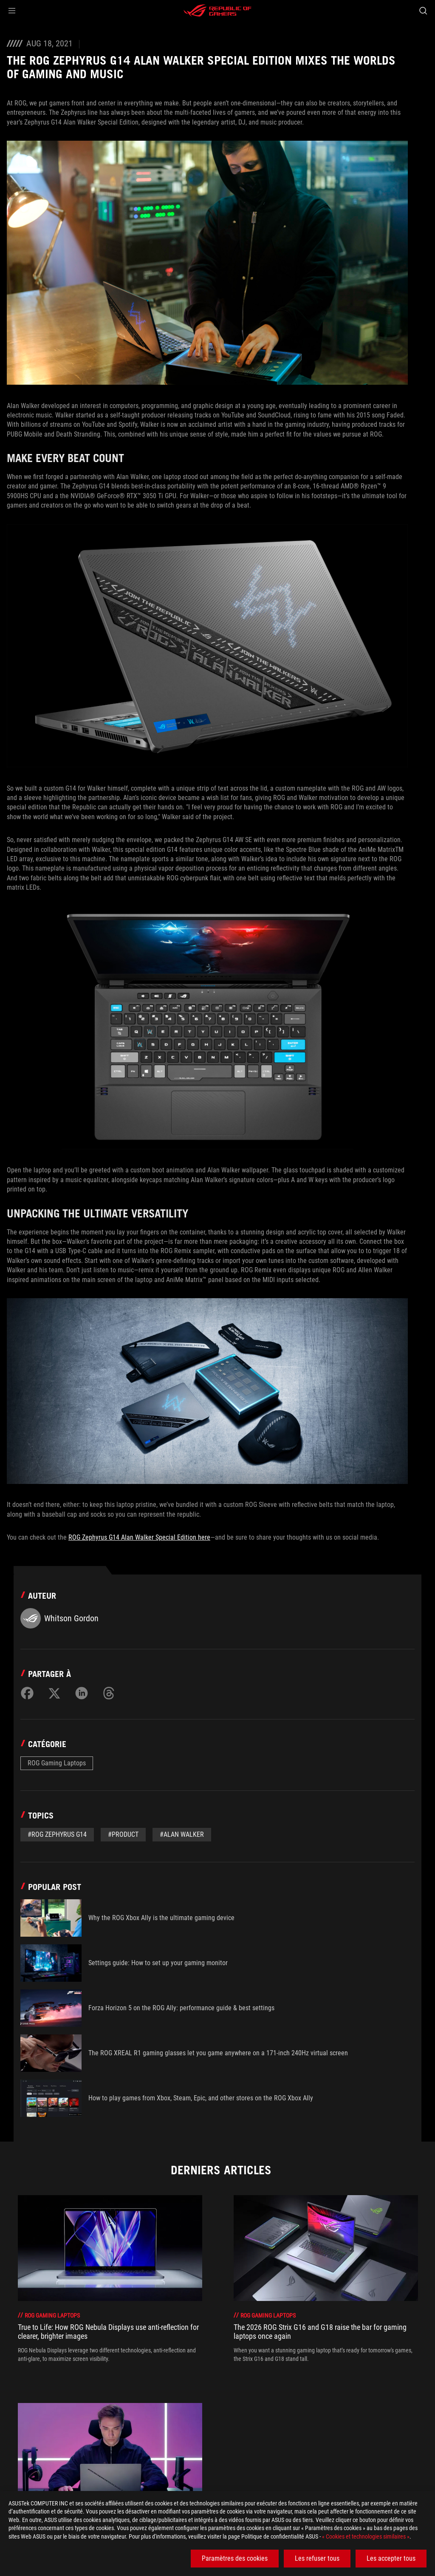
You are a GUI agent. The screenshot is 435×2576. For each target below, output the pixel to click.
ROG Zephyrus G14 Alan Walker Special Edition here (139, 1537)
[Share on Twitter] (54, 1693)
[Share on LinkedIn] (81, 1693)
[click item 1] (219, 2394)
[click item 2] (227, 2394)
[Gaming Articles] (55, 2448)
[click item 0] (212, 2394)
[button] (12, 11)
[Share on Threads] (109, 1693)
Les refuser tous (317, 2558)
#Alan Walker (182, 1834)
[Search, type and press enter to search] (423, 10)
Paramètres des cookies (235, 2558)
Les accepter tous (391, 2558)
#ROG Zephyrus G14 (57, 1834)
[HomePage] (13, 2448)
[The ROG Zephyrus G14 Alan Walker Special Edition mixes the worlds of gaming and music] (281, 2448)
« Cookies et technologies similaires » (366, 2536)
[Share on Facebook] (27, 1693)
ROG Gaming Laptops (57, 1763)
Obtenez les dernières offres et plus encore (329, 2467)
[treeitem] (110, 2283)
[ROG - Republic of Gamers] (217, 10)
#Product (123, 1834)
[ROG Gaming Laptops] (118, 2448)
